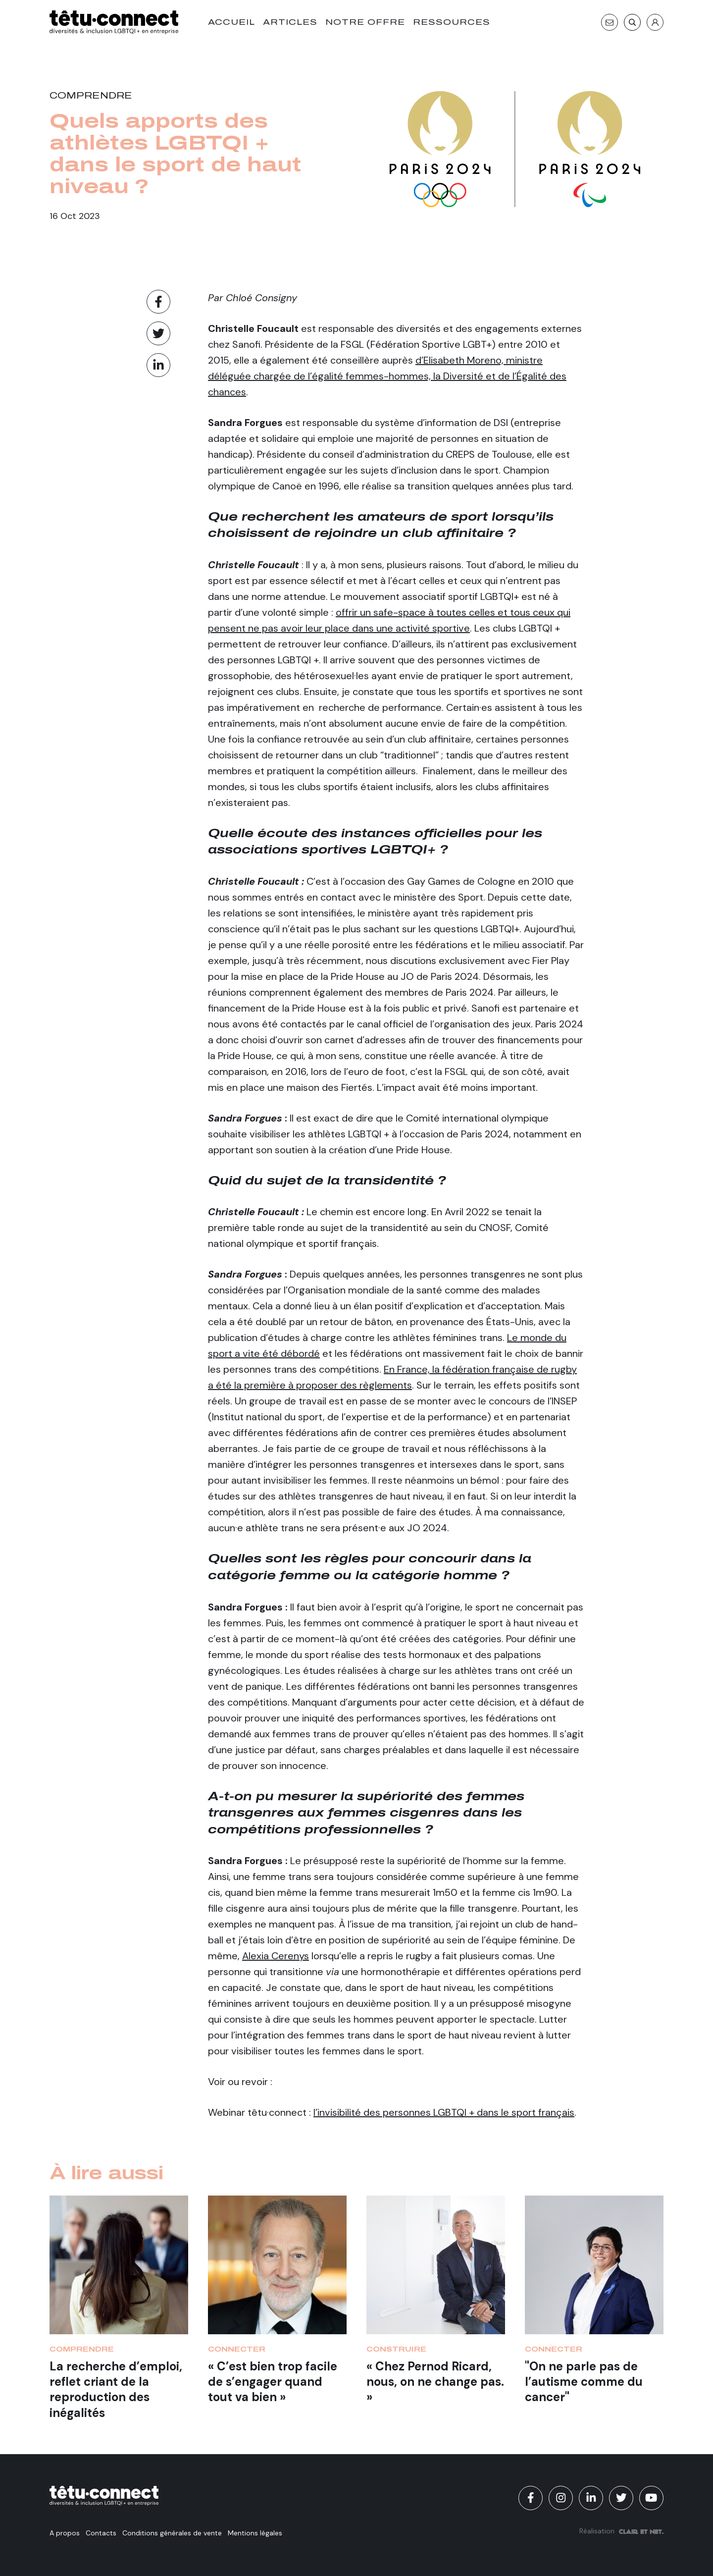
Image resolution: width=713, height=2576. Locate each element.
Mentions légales (255, 2532)
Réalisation (621, 2530)
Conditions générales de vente (172, 2532)
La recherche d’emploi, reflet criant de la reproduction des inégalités (116, 2389)
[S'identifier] (655, 22)
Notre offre (365, 22)
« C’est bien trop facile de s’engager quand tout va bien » (272, 2382)
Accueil (231, 22)
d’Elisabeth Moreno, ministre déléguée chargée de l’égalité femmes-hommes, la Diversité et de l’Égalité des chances (387, 376)
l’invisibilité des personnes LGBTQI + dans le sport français (443, 2112)
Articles (290, 22)
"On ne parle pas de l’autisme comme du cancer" (584, 2382)
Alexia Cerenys (275, 1955)
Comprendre (91, 96)
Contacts (101, 2532)
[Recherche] (632, 22)
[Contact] (609, 22)
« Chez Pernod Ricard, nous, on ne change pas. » (435, 2382)
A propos (65, 2532)
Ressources (451, 22)
